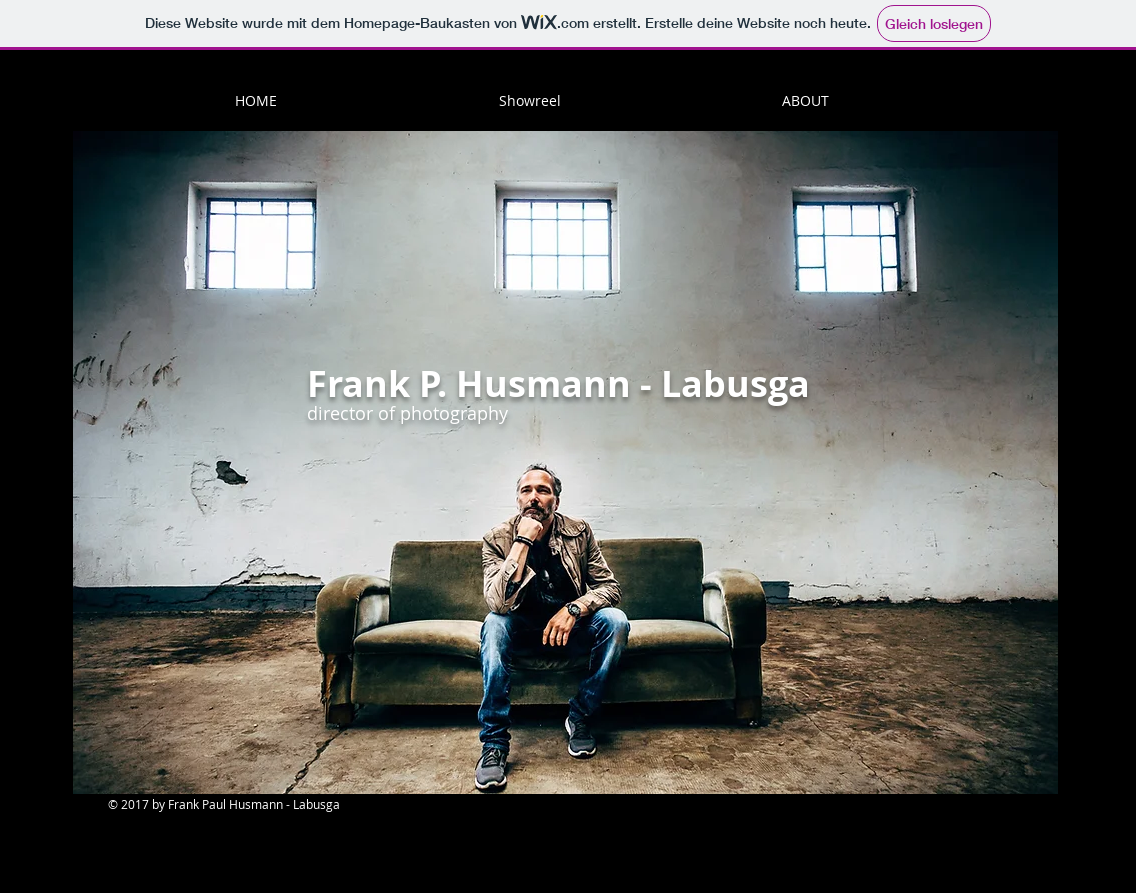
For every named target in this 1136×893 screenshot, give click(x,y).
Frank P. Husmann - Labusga (558, 383)
